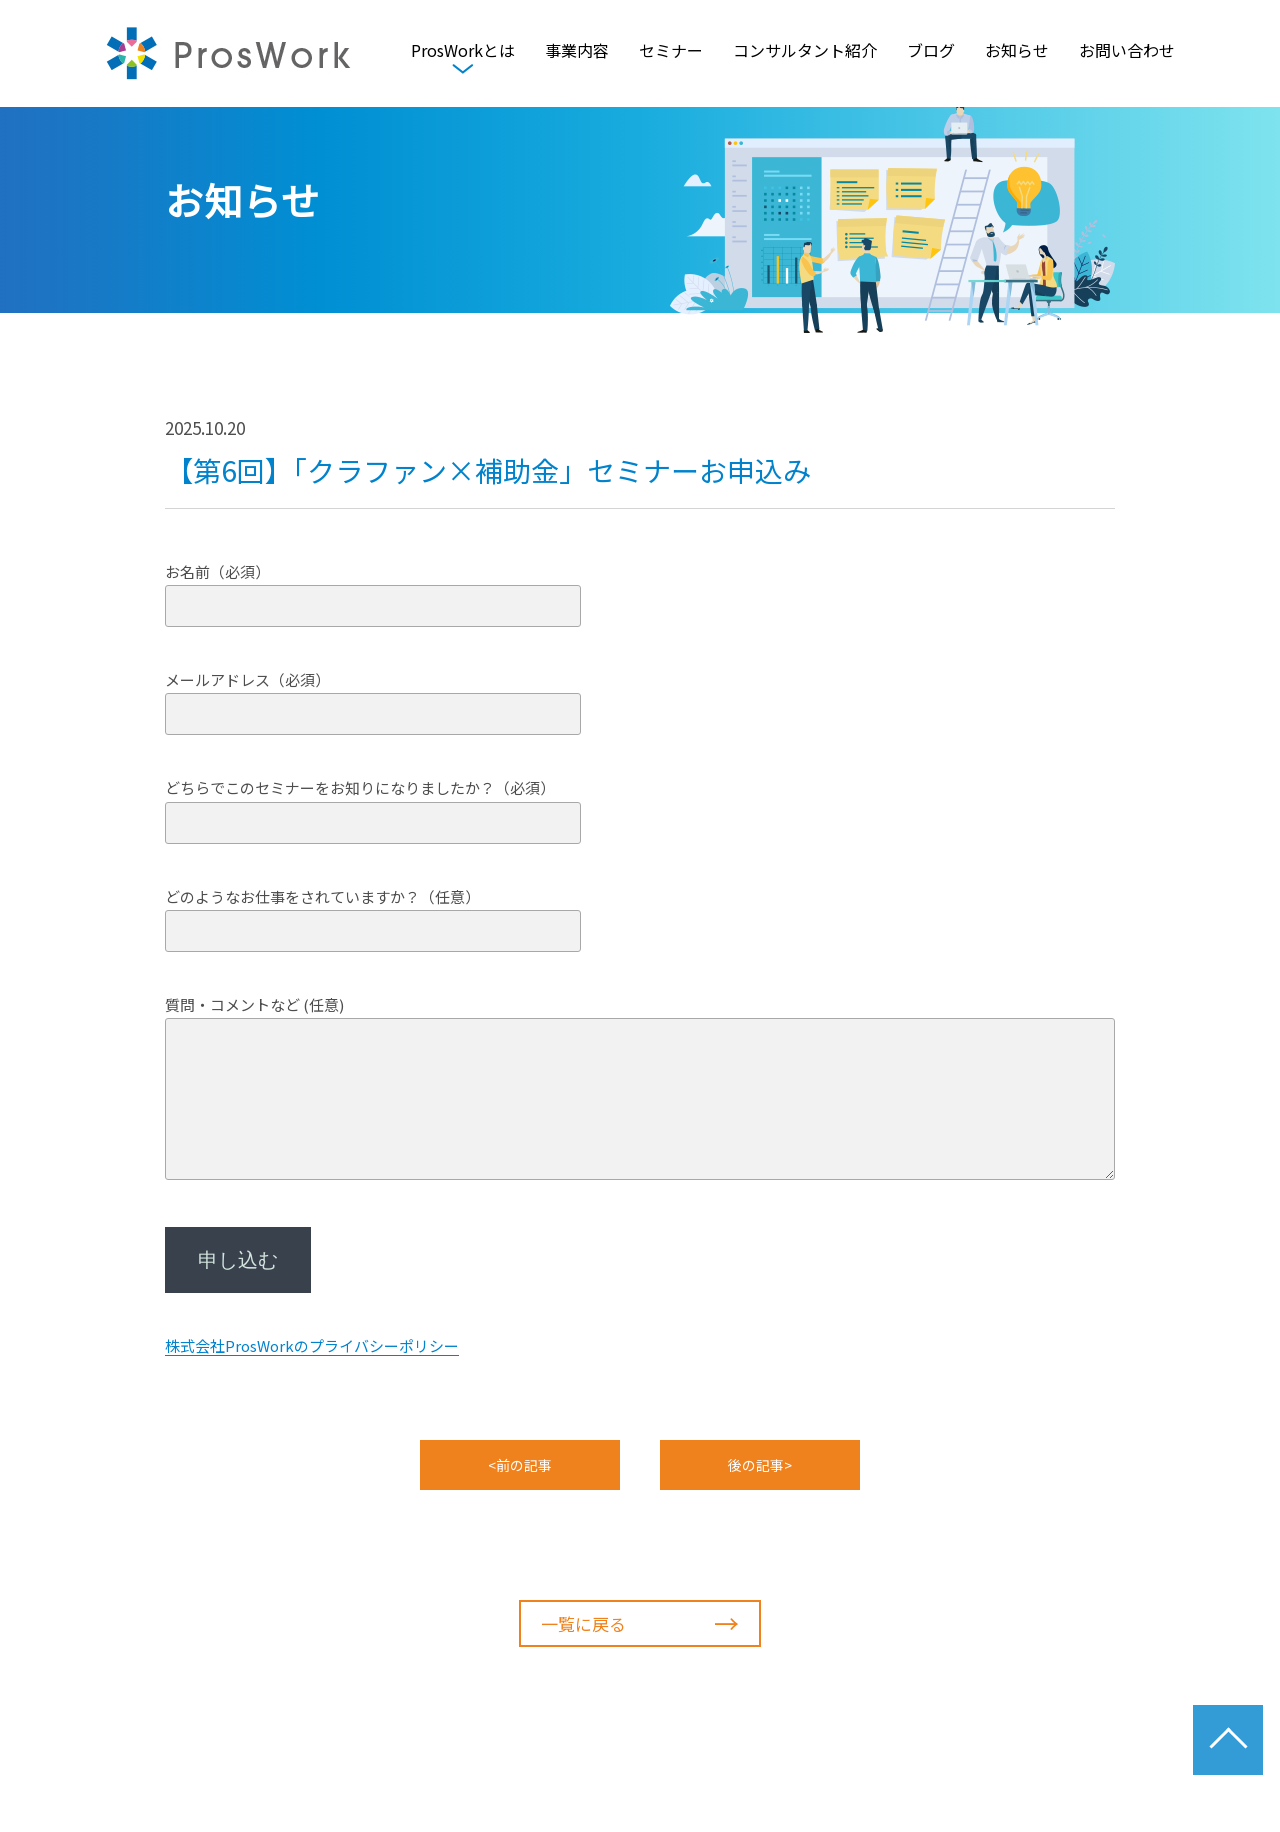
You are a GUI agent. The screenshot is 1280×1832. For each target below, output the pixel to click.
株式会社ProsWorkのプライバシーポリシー (312, 1345)
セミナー (671, 53)
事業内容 (577, 53)
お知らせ (1017, 53)
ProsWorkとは (463, 53)
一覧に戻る (640, 1624)
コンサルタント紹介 (805, 53)
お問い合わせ (1127, 53)
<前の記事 (520, 1465)
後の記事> (760, 1465)
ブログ (931, 53)
